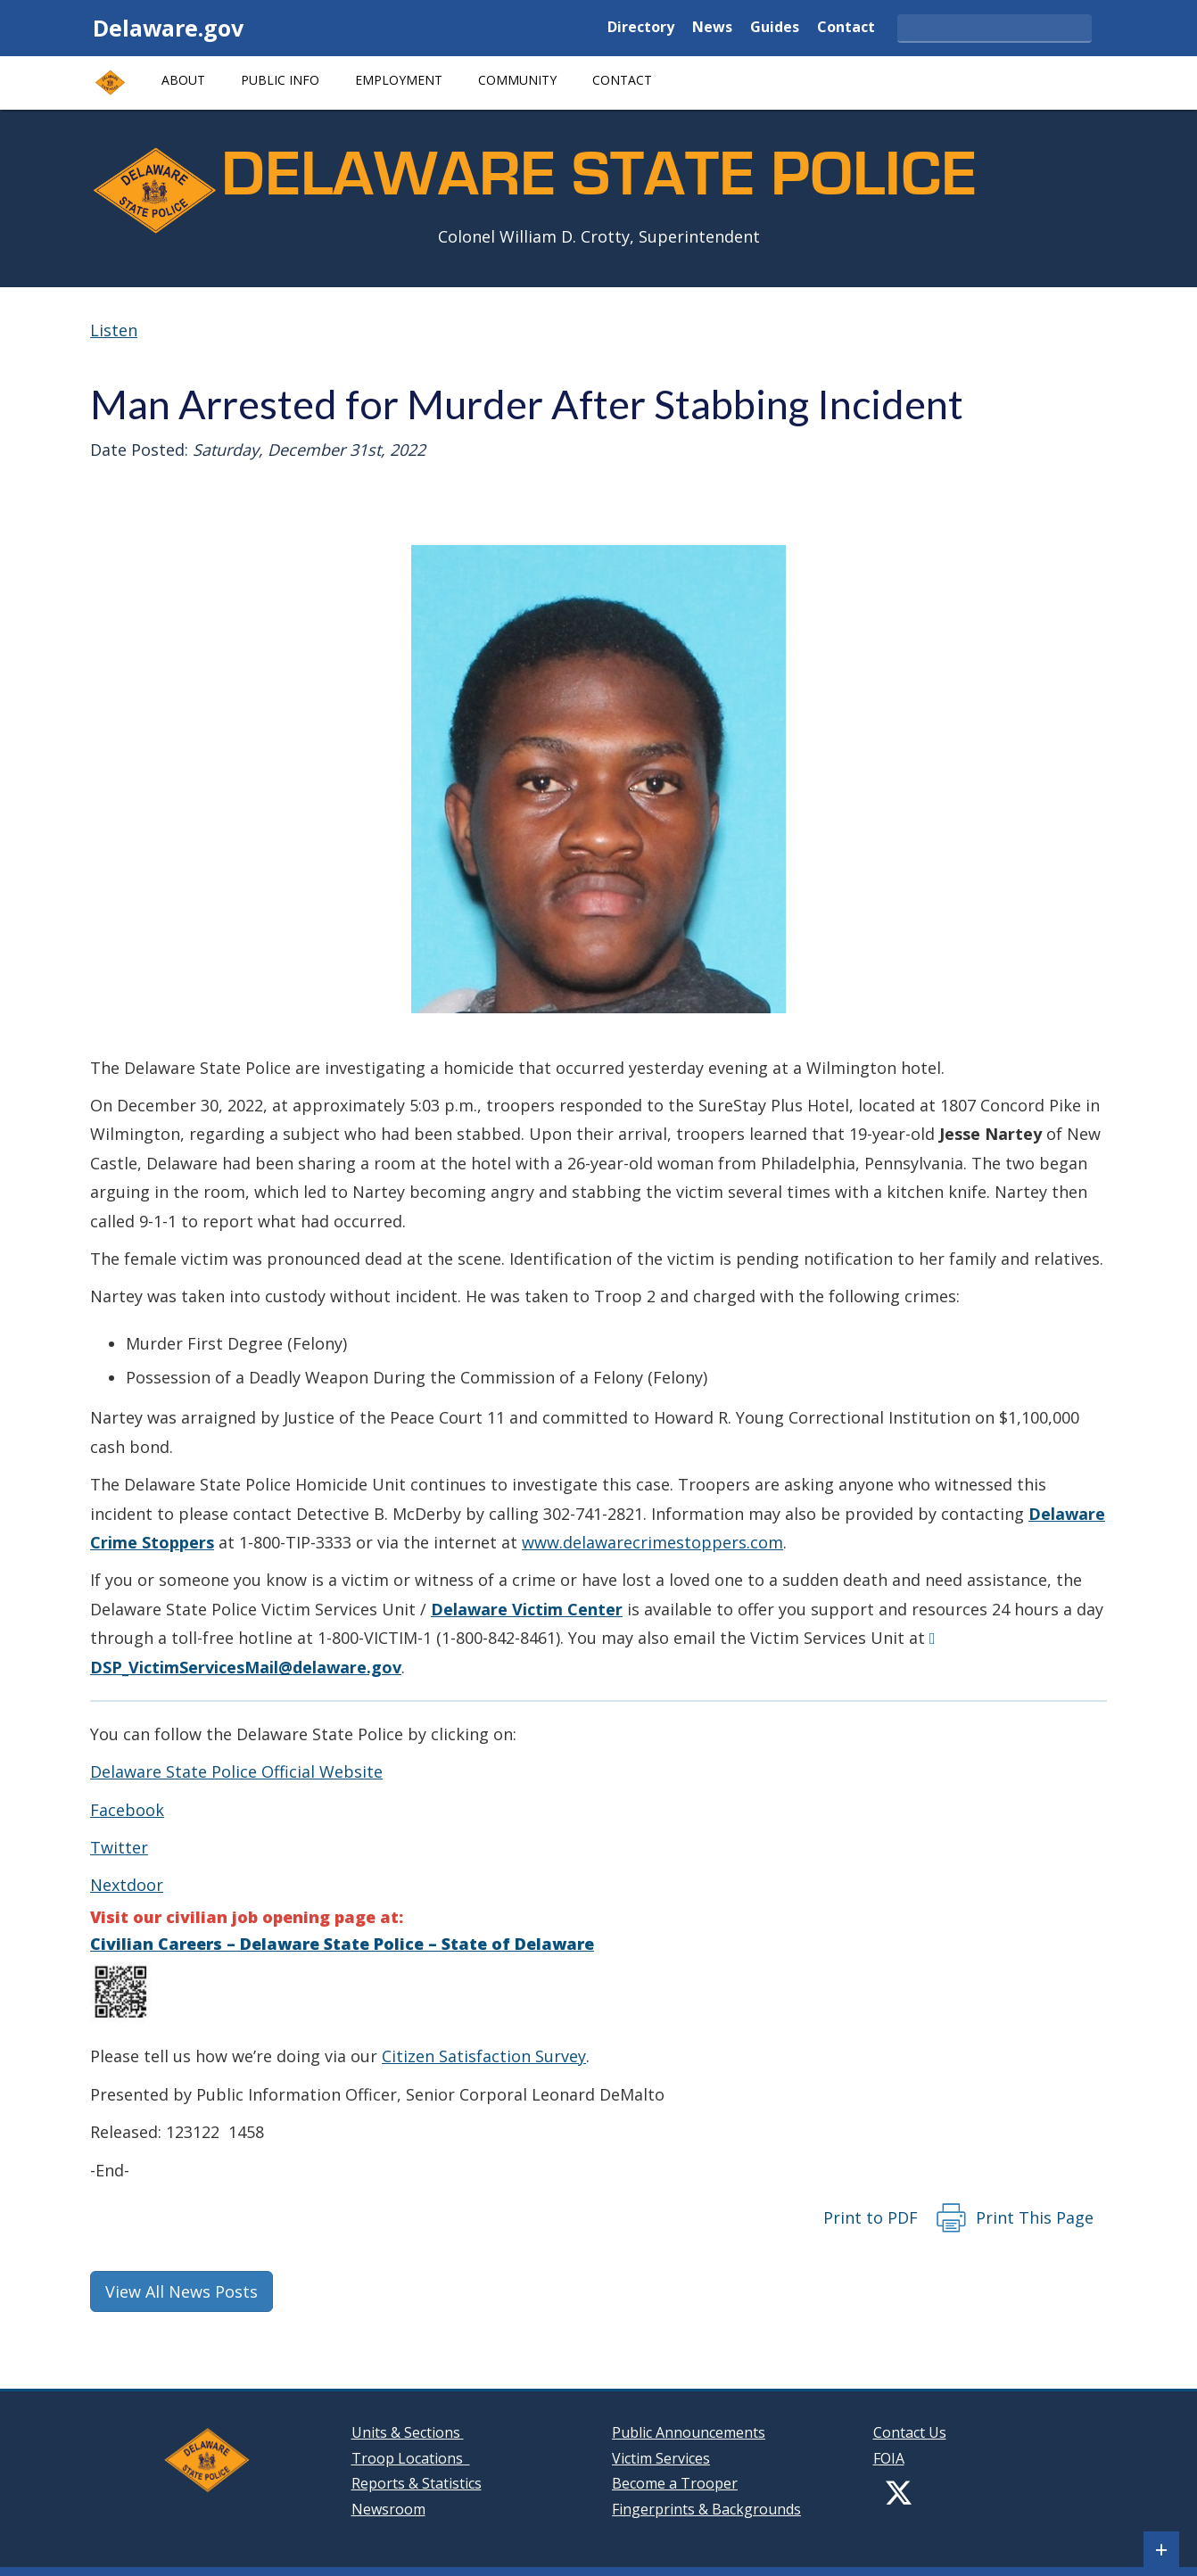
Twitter (119, 1847)
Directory (640, 28)
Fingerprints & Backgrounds (706, 2509)
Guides (774, 28)
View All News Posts (181, 2291)
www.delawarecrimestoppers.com (652, 1542)
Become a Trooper (675, 2483)
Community (517, 79)
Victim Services (661, 2458)
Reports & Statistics (416, 2483)
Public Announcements (688, 2432)
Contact (846, 28)
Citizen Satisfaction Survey (484, 2056)
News (712, 28)
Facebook (127, 1810)
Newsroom (388, 2509)
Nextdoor (126, 1884)
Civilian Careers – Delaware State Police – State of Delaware (342, 1943)
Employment (398, 79)
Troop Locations (410, 2458)
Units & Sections (407, 2432)
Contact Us (909, 2432)
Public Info (280, 79)
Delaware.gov (168, 27)
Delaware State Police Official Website (236, 1771)
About (183, 79)
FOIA (888, 2458)
